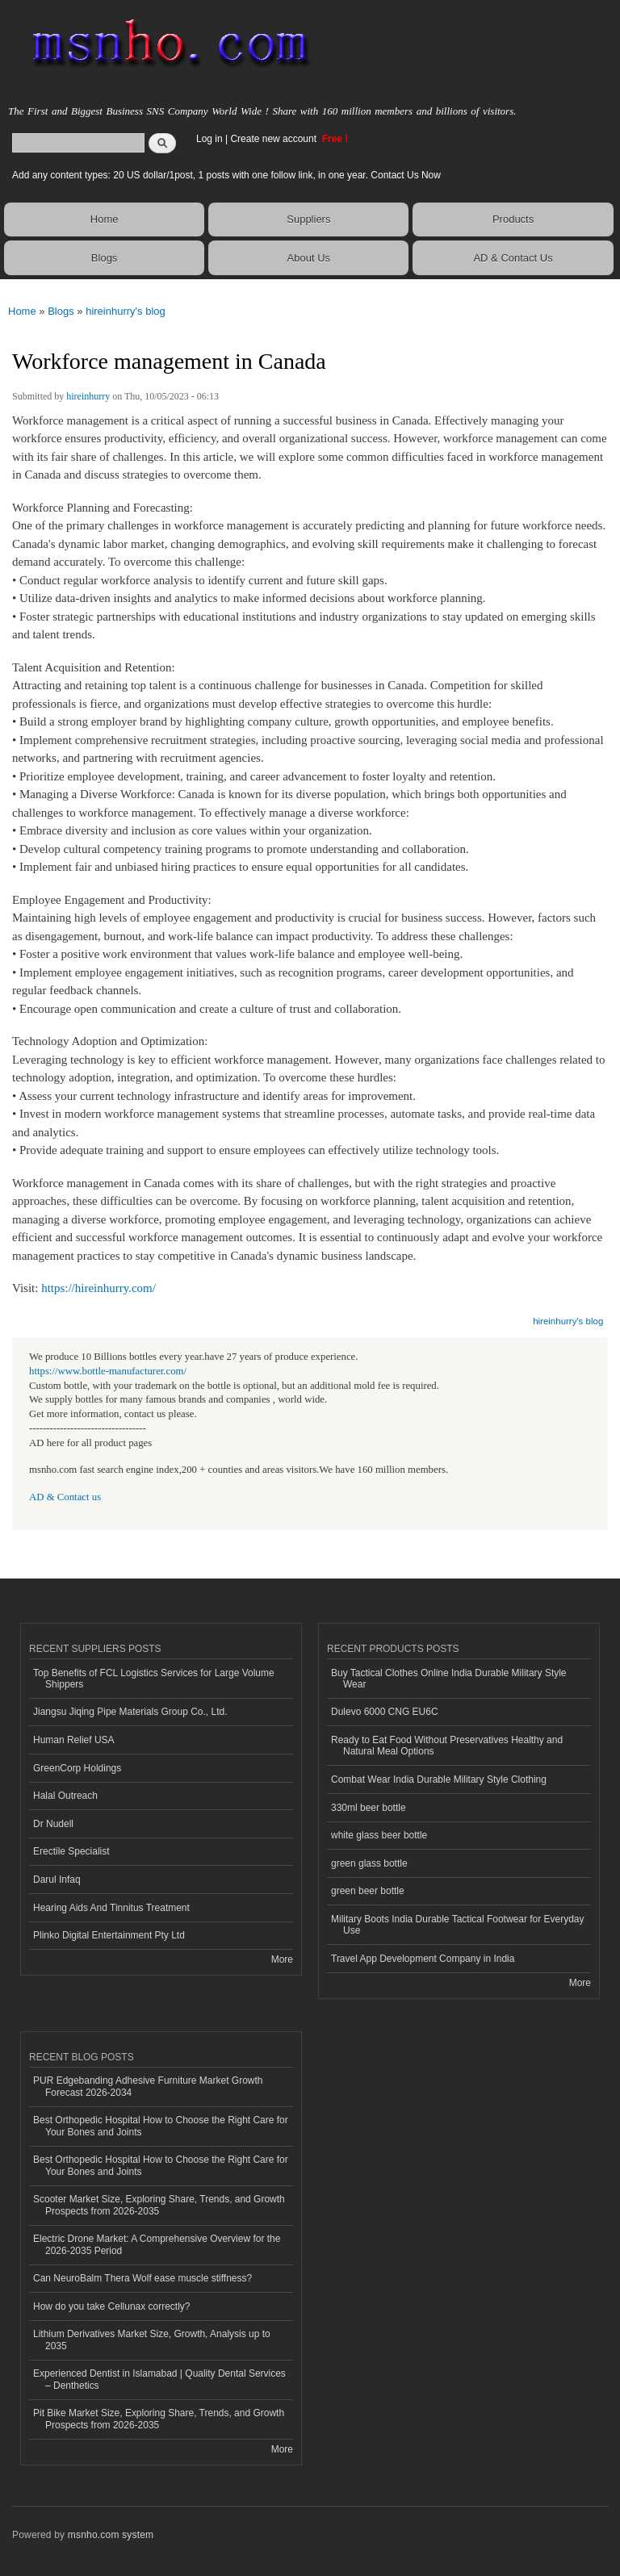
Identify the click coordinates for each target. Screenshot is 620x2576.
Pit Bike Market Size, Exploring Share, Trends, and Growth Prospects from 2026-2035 (158, 2418)
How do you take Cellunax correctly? (112, 2306)
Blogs (104, 258)
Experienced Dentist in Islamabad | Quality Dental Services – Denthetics (159, 2379)
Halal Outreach (65, 1795)
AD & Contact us (65, 1497)
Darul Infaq (57, 1879)
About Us (308, 258)
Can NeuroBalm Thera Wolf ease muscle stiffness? (142, 2278)
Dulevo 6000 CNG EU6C (384, 1711)
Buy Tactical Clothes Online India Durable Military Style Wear (449, 1678)
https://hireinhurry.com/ (98, 1288)
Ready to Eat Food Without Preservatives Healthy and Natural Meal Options (447, 1745)
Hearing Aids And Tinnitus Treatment (111, 1907)
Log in (209, 138)
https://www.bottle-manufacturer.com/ (107, 1371)
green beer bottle (367, 1890)
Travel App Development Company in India (422, 1958)
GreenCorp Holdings (77, 1768)
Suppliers (308, 219)
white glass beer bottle (379, 1835)
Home (104, 219)
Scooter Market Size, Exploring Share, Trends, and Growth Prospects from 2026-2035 (159, 2204)
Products (513, 219)
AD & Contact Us (512, 258)
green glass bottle (369, 1863)
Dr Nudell (53, 1824)
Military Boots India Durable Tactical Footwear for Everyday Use (457, 1924)
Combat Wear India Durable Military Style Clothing (439, 1779)
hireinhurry (88, 396)
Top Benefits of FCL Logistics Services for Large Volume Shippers (153, 1678)
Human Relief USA (74, 1740)
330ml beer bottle (368, 1807)
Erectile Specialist (71, 1851)
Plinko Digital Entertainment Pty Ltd (109, 1935)
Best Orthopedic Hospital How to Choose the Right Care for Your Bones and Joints (160, 2125)
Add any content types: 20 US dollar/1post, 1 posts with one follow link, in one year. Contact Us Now (226, 175)
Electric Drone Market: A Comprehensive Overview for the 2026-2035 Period (156, 2244)
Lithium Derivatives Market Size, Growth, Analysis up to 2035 (151, 2339)
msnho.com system (110, 2534)
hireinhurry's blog (125, 311)
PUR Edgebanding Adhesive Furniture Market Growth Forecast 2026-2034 (147, 2086)
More (282, 1959)
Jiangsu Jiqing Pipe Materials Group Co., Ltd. (130, 1711)
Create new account (274, 138)
